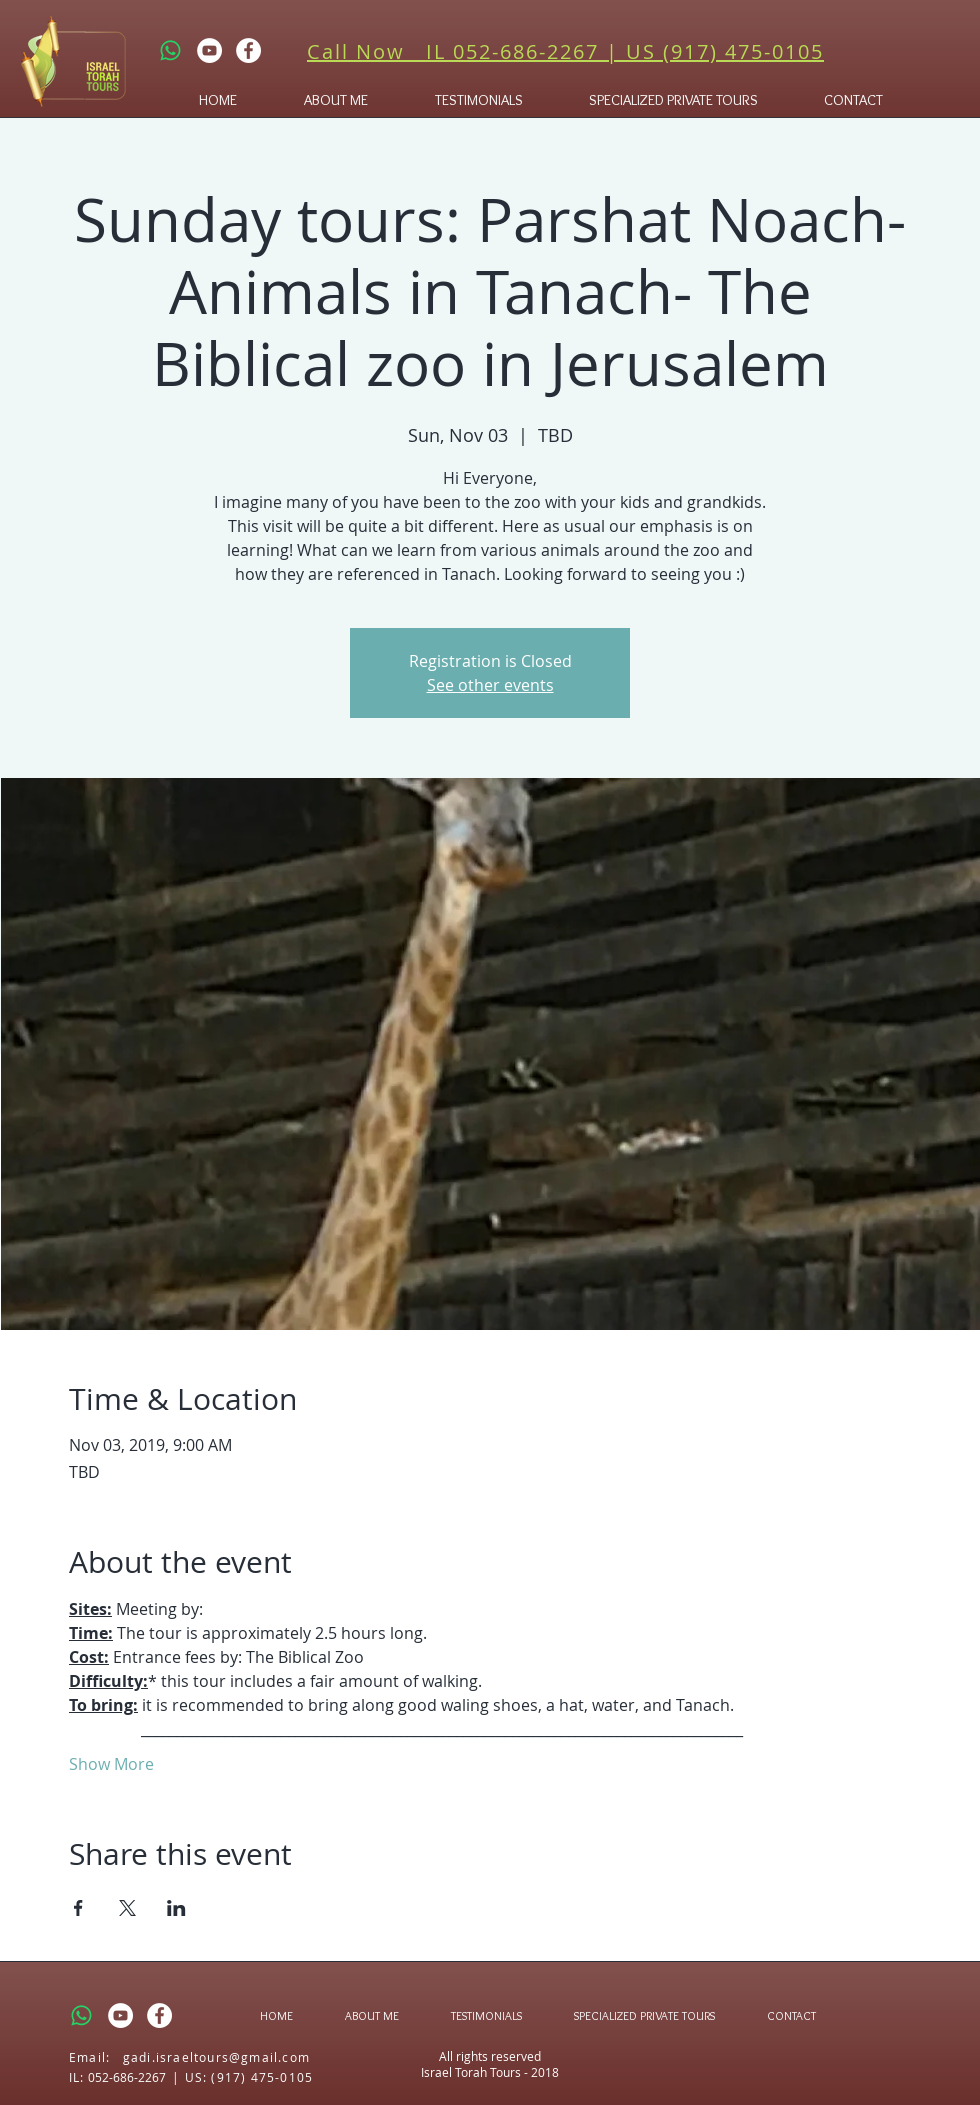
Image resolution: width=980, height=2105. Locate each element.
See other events (490, 685)
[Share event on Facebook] (78, 1908)
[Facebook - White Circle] (248, 50)
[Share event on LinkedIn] (176, 1908)
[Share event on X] (127, 1908)
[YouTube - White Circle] (209, 50)
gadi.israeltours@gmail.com (216, 2057)
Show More (111, 1764)
